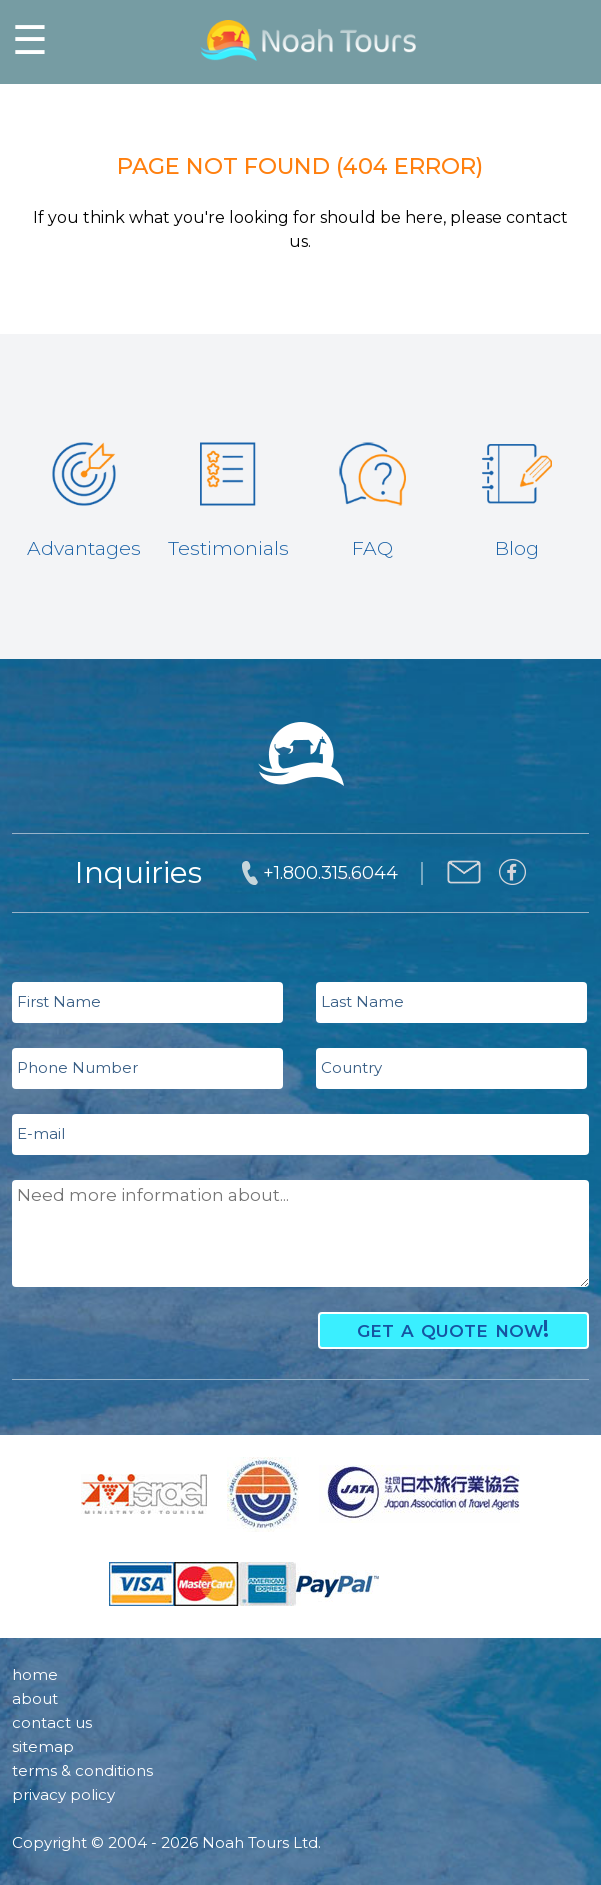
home (35, 1674)
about (35, 1698)
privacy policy (63, 1794)
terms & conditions (82, 1770)
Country (351, 1067)
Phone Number (77, 1067)
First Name (59, 1001)
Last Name (362, 1001)
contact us (52, 1722)
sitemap (43, 1746)
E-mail (41, 1133)
